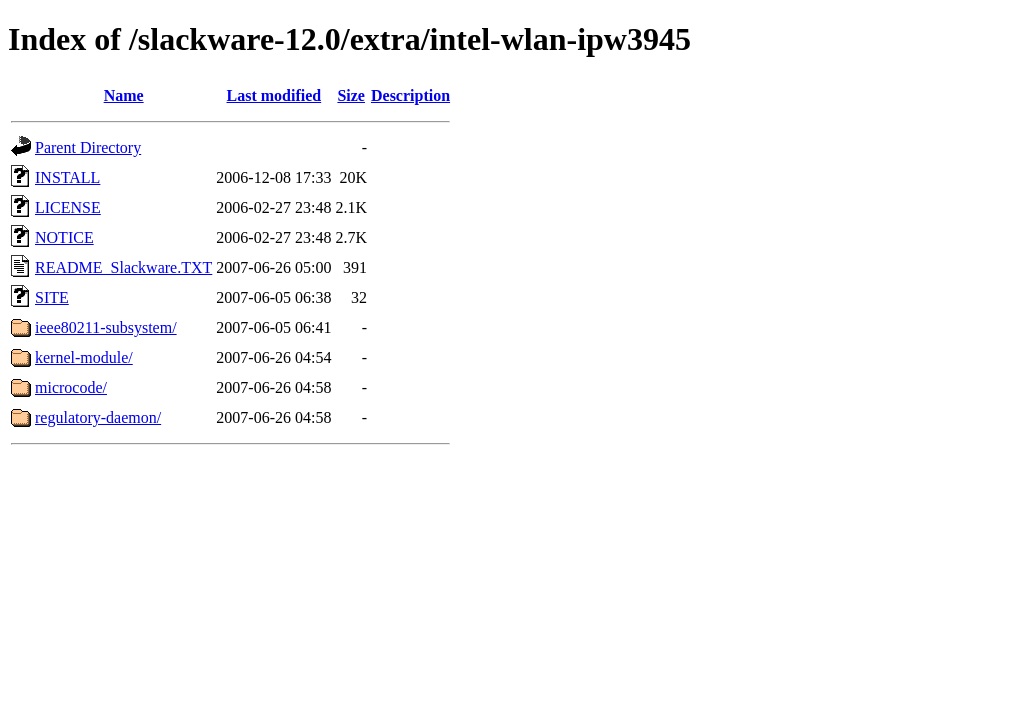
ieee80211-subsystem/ (106, 327)
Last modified (274, 95)
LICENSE (68, 207)
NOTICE (64, 237)
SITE (52, 297)
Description (410, 95)
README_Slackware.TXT (123, 267)
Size (351, 95)
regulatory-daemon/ (98, 417)
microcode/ (71, 387)
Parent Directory (88, 147)
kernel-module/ (84, 357)
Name (124, 95)
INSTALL (67, 177)
